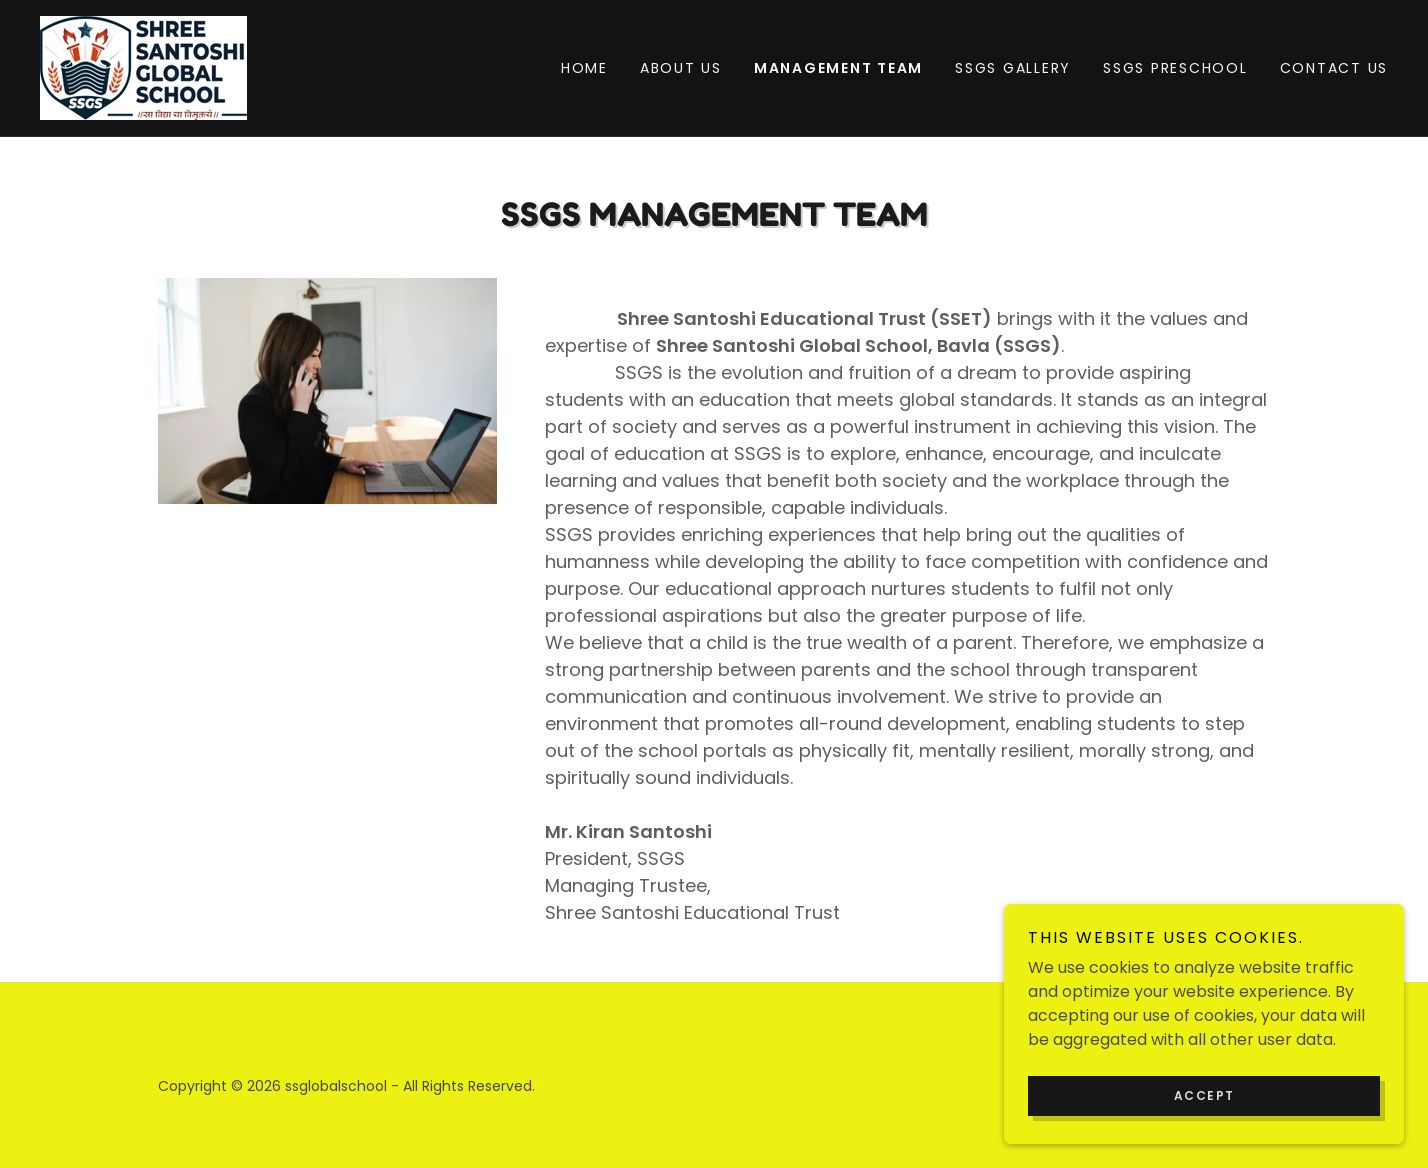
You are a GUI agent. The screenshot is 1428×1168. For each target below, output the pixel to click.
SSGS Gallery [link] (1013, 68)
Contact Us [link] (1334, 68)
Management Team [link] (838, 68)
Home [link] (584, 68)
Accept (1204, 1136)
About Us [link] (681, 68)
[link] (143, 66)
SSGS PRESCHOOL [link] (1175, 68)
